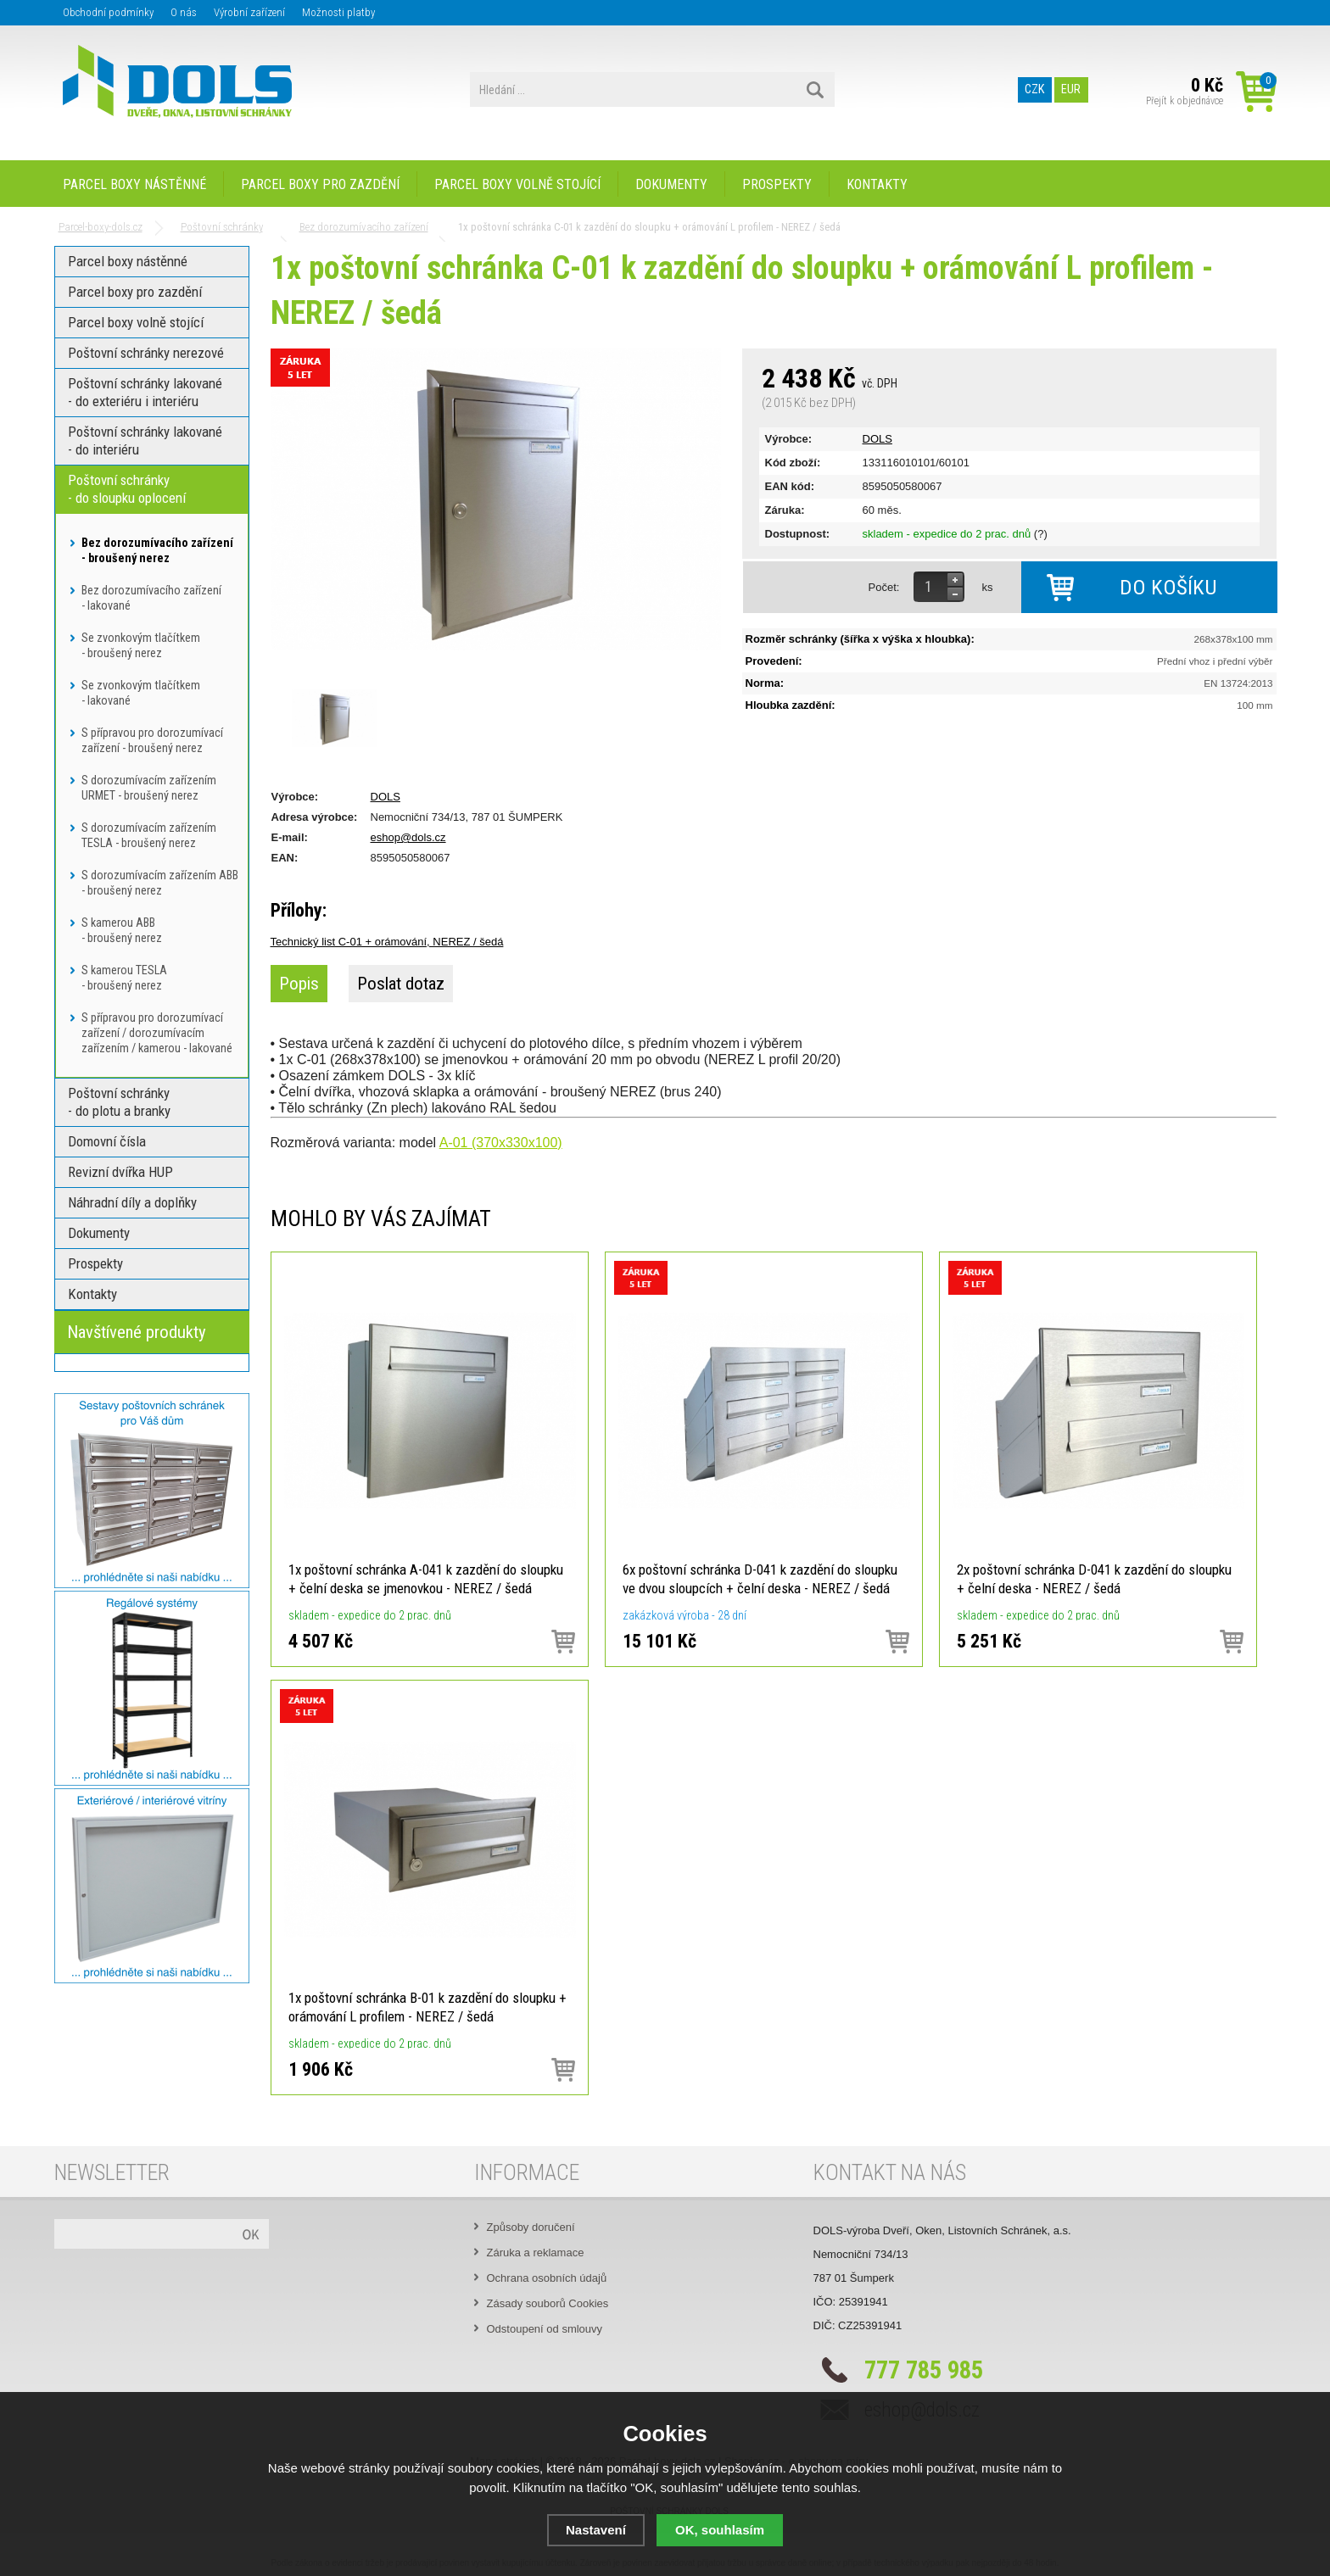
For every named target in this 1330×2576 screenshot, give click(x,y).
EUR (1071, 90)
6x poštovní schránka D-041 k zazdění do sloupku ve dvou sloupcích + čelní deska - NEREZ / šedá (760, 1579)
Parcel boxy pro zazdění (320, 184)
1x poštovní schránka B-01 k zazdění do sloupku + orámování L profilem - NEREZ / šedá (427, 2007)
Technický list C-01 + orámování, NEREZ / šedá (387, 941)
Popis (299, 983)
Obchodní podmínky (108, 12)
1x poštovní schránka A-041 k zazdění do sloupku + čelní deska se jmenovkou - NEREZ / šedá (425, 1579)
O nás (183, 12)
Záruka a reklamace (535, 2252)
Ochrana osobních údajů (547, 2278)
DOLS (877, 438)
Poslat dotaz (400, 983)
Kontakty (877, 184)
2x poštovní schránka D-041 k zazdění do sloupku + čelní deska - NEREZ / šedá (1094, 1579)
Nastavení (596, 2530)
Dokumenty (671, 184)
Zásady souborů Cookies (548, 2303)
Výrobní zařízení (249, 12)
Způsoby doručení (531, 2227)
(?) (1041, 533)
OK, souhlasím (719, 2530)
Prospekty (777, 184)
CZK (1034, 90)
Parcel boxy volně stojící (517, 184)
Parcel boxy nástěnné (134, 184)
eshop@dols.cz (408, 837)
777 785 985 (923, 2370)
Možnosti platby (338, 12)
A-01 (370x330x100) (500, 1142)
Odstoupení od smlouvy (545, 2328)
